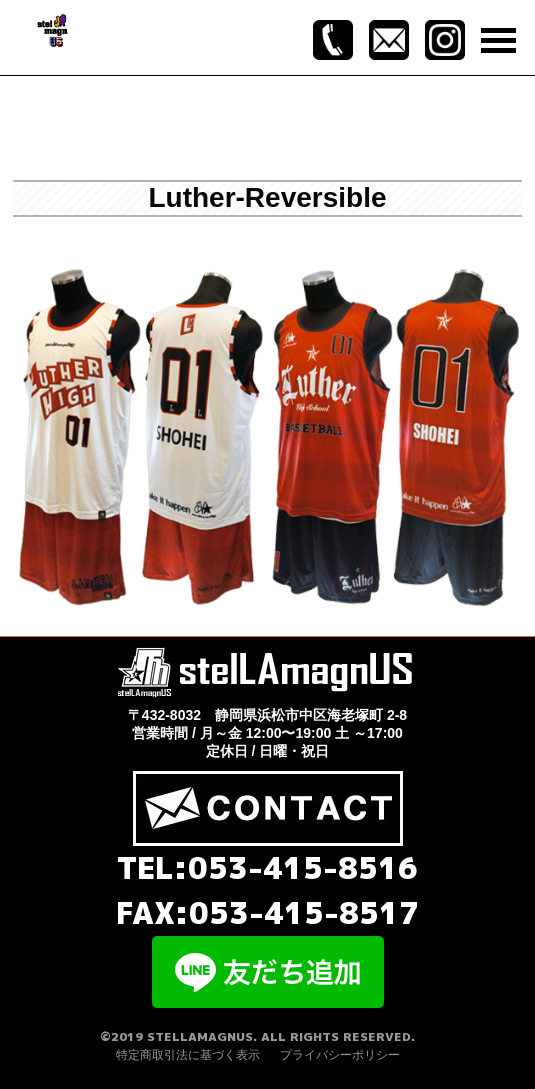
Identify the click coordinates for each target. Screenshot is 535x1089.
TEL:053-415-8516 (267, 868)
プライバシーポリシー (340, 1055)
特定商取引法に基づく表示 (188, 1055)
